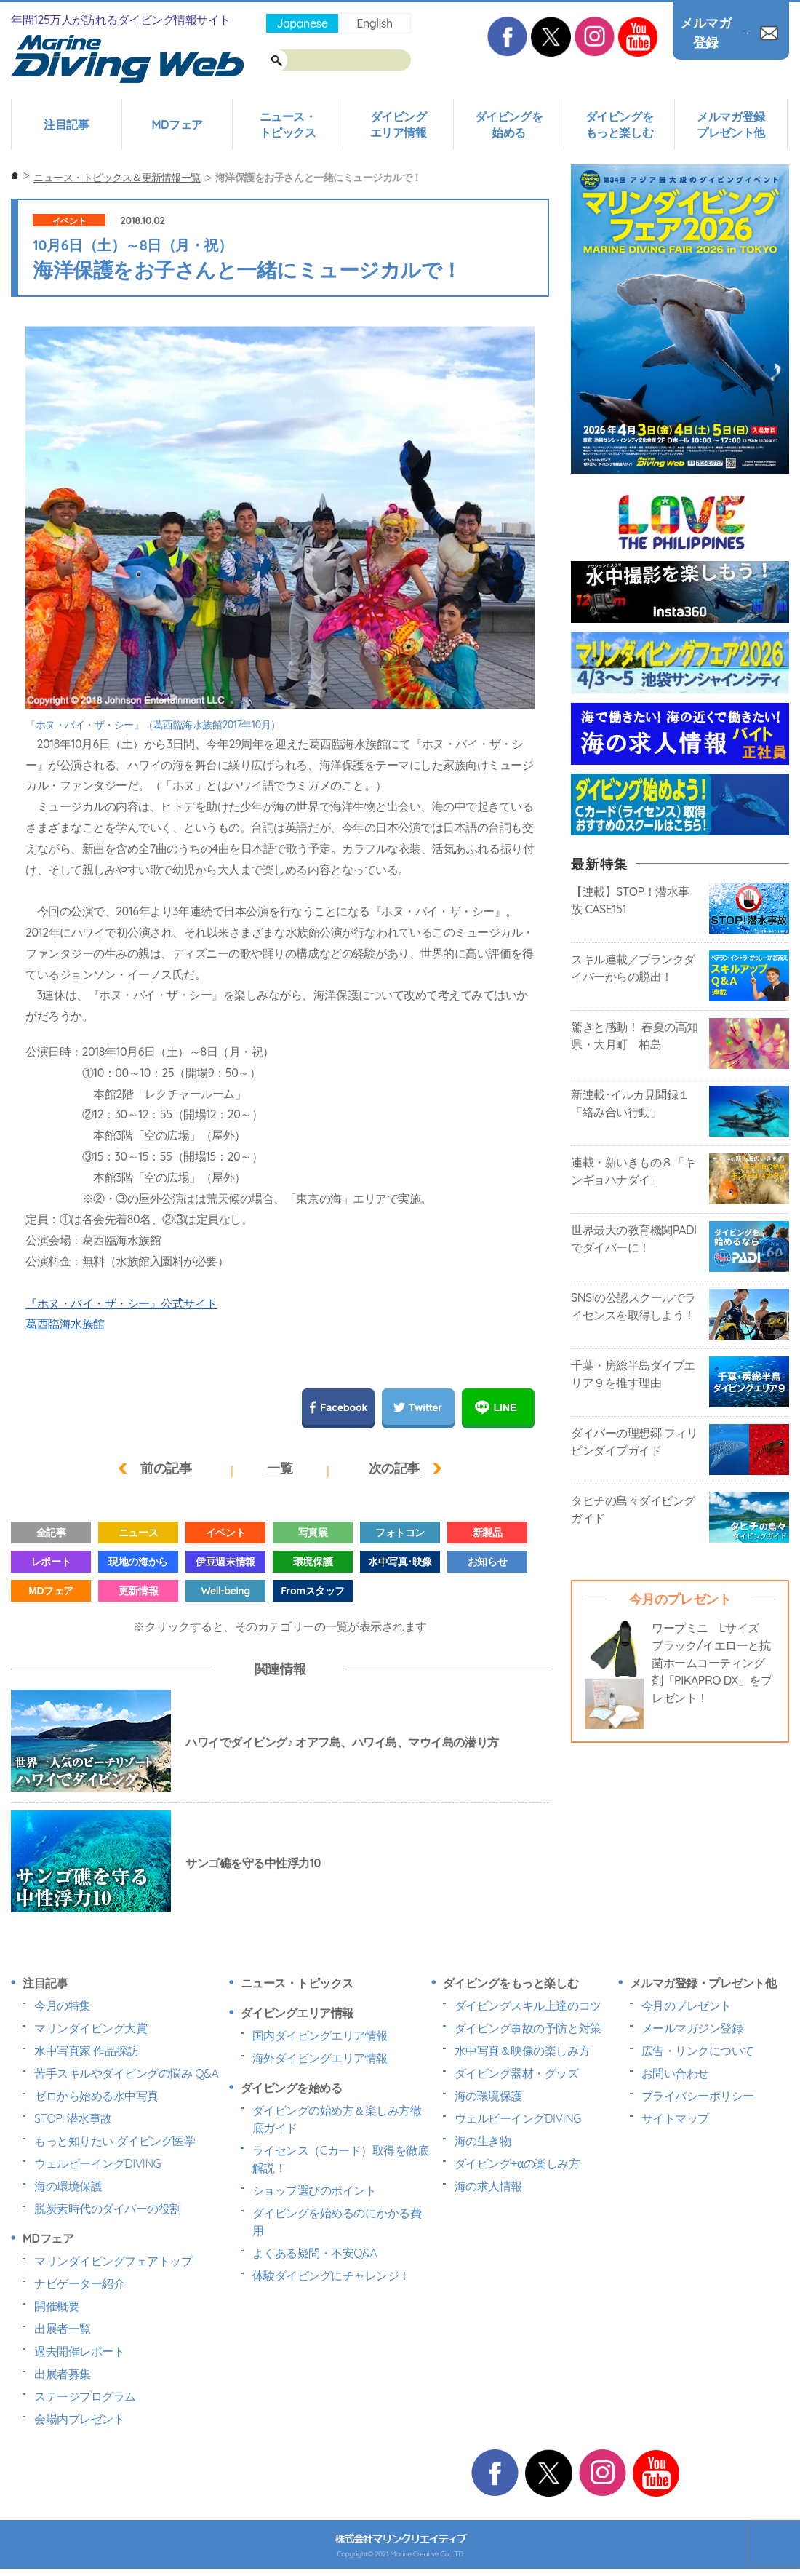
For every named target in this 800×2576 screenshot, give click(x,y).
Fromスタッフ (312, 1590)
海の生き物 (483, 2141)
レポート (51, 1561)
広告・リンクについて (697, 2050)
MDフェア (176, 124)
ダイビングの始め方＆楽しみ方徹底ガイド (337, 2119)
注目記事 (66, 124)
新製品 (488, 1532)
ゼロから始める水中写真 (96, 2095)
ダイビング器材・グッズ (517, 2073)
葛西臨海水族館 (65, 1323)
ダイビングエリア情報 (398, 124)
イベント (69, 220)
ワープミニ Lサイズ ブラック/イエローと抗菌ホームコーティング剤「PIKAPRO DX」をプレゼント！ (712, 1663)
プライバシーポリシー (697, 2095)
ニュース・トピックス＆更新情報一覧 (117, 177)
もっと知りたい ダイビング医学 (114, 2141)
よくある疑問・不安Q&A (314, 2253)
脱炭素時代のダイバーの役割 (107, 2208)
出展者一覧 (62, 2328)
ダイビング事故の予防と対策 (528, 2028)
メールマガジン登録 (692, 2028)
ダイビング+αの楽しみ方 (517, 2163)
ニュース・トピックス (288, 124)
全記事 (51, 1532)
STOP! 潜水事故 (73, 2118)
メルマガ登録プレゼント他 (730, 124)
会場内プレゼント (79, 2419)
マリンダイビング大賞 (90, 2028)
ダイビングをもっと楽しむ (619, 124)
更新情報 (138, 1590)
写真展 (313, 1532)
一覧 (279, 1468)
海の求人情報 (488, 2186)
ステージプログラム (85, 2396)
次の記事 (394, 1468)
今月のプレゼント (686, 2005)
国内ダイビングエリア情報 (320, 2035)
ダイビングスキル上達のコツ (528, 2005)
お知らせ (487, 1561)
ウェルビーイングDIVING (97, 2163)
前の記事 (165, 1468)
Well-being (225, 1590)
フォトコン (400, 1532)
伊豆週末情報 (225, 1561)
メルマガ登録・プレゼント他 (703, 1983)
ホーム (15, 176)
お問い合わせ (675, 2073)
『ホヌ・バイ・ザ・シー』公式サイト (121, 1303)
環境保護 (312, 1561)
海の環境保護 (68, 2186)
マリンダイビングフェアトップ (113, 2261)
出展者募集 (62, 2373)
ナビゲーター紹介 (79, 2283)
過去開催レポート (79, 2351)
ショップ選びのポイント (314, 2190)
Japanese (301, 23)
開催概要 (56, 2306)
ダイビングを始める (509, 124)
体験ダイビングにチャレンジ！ (331, 2275)
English (374, 23)
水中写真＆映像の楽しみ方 (522, 2050)
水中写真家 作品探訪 (86, 2050)
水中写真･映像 (400, 1561)
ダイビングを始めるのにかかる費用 (337, 2222)
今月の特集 (62, 2005)
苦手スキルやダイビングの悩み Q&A (126, 2073)
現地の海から (137, 1561)
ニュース (138, 1532)
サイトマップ (675, 2118)
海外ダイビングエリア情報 (320, 2058)
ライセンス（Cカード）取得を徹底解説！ (340, 2159)
